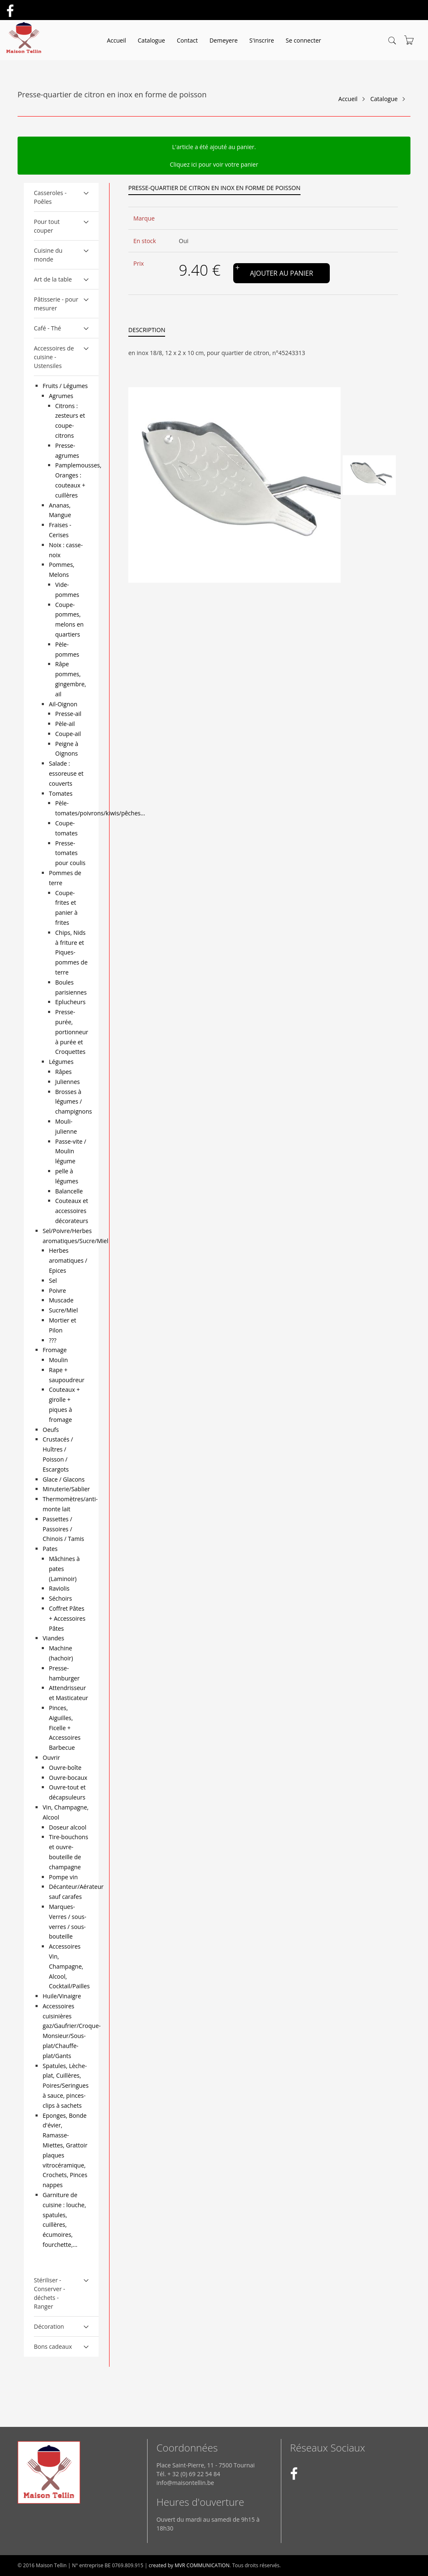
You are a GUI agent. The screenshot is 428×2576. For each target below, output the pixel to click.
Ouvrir (51, 1757)
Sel (53, 1280)
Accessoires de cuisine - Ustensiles (54, 357)
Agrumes (61, 396)
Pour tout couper (47, 226)
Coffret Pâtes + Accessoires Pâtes (67, 1618)
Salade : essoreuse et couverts (66, 773)
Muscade (61, 1300)
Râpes (63, 1072)
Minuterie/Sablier (66, 1489)
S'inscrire (262, 40)
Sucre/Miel (63, 1310)
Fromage (55, 1350)
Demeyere (223, 40)
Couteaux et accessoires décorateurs (71, 1211)
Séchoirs (60, 1598)
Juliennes (67, 1082)
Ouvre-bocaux (68, 1778)
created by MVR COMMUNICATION (189, 2565)
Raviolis (59, 1588)
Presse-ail (68, 714)
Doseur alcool (67, 1827)
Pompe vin (63, 1877)
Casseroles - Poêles (50, 197)
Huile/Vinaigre (62, 1996)
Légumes (61, 1062)
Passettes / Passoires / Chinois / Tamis (63, 1529)
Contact (187, 40)
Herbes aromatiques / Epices (68, 1260)
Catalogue (151, 40)
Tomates (60, 793)
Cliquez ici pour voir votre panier (214, 164)
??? (52, 1340)
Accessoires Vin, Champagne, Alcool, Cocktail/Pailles (69, 1966)
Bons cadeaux (53, 2346)
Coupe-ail (68, 734)
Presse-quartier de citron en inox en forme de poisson (214, 188)
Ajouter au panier (281, 273)
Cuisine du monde (48, 254)
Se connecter (303, 40)
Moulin (58, 1360)
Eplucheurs (70, 1002)
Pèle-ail (65, 724)
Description (146, 330)
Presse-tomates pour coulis (70, 853)
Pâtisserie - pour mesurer (56, 303)
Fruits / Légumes (65, 386)
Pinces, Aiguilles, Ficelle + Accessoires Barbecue (65, 1727)
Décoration (49, 2326)
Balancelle (69, 1191)
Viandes (53, 1638)
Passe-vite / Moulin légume (70, 1151)
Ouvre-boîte (65, 1767)
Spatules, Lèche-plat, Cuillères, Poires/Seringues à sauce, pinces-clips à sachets (66, 2085)
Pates (50, 1549)
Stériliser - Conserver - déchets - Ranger (49, 2293)
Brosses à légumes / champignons (73, 1102)
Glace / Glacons (63, 1479)
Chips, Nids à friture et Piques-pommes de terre (71, 952)
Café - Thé (47, 328)
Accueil (116, 40)
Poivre (57, 1290)
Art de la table (53, 279)
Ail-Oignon (63, 704)
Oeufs (51, 1430)
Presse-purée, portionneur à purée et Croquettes (71, 1032)
